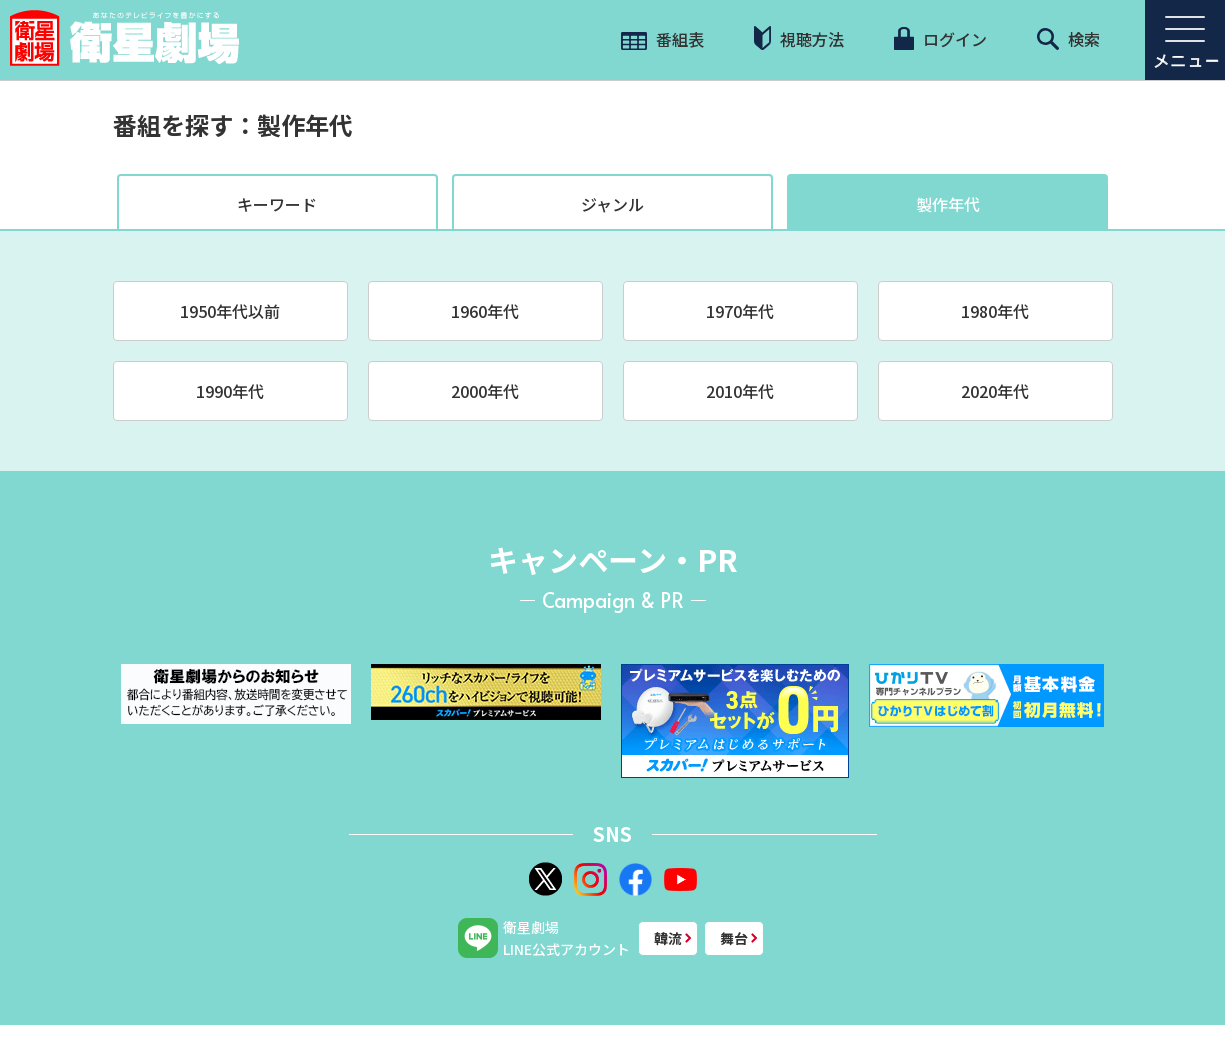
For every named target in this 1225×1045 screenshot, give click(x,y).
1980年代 (995, 311)
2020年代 (995, 391)
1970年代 (740, 311)
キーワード (277, 204)
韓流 (668, 938)
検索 (1068, 39)
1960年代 (485, 311)
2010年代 (740, 391)
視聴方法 (799, 38)
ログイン (940, 39)
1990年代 (230, 391)
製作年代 (948, 204)
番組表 (662, 39)
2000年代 (485, 391)
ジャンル (612, 204)
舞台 (734, 938)
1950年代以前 (230, 311)
